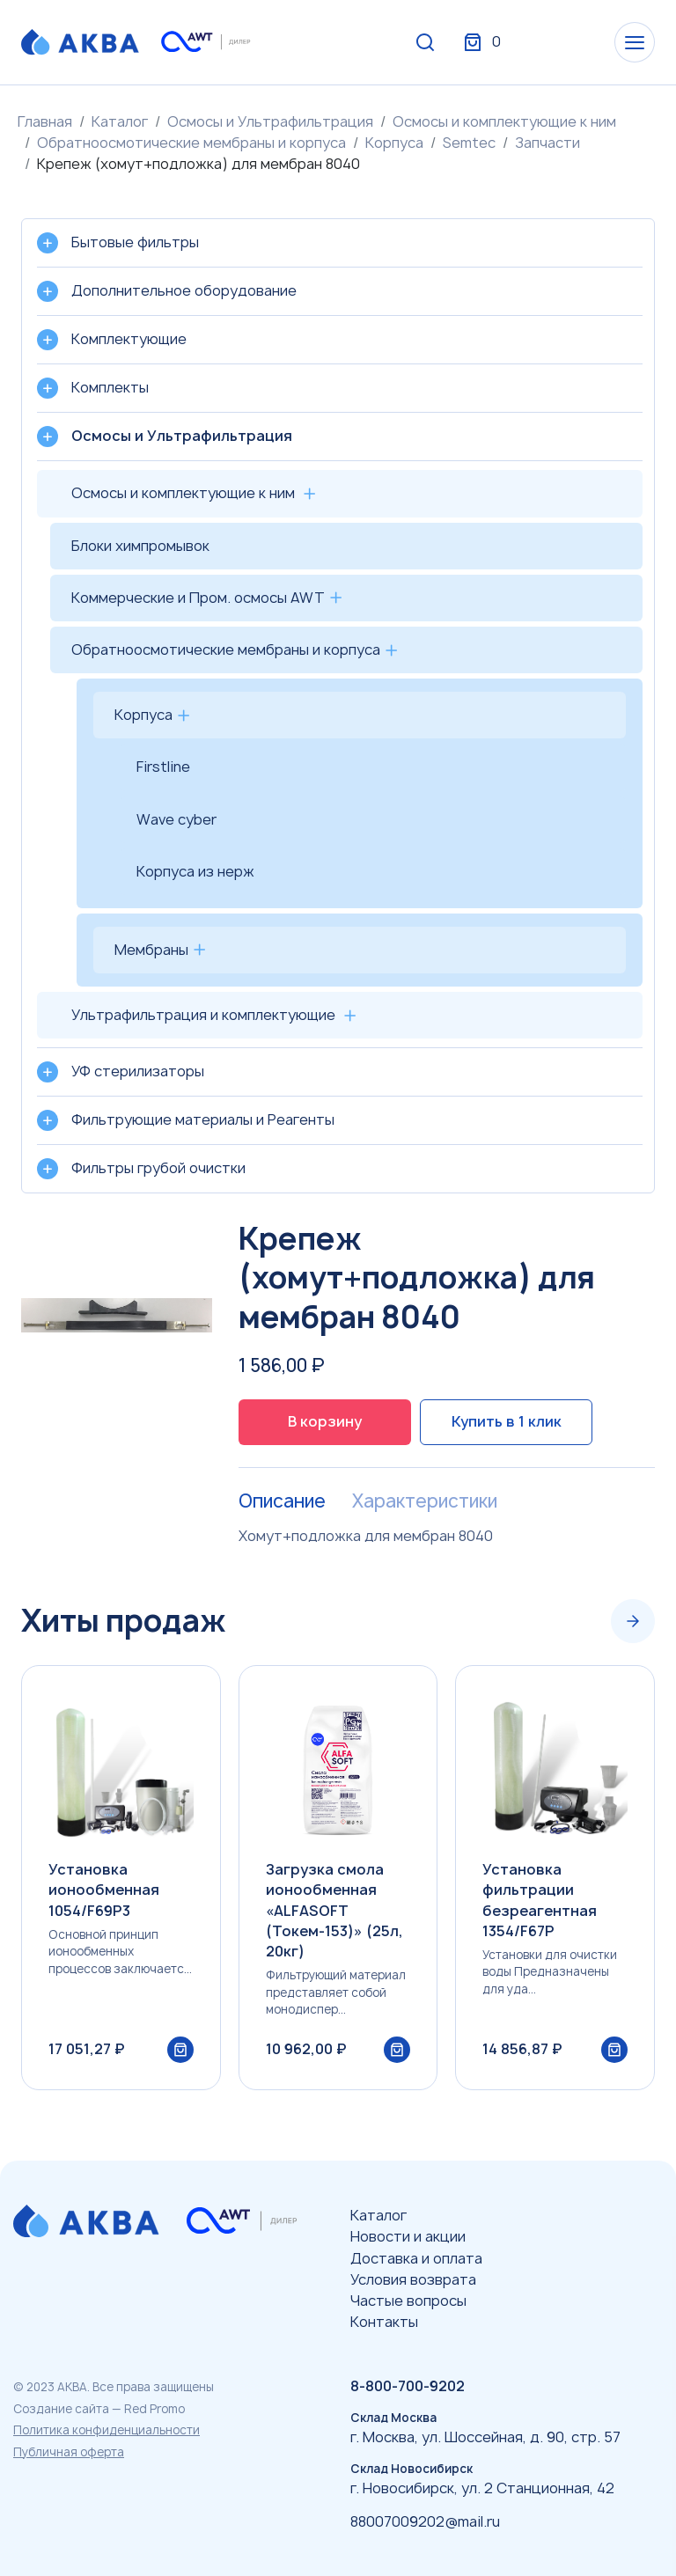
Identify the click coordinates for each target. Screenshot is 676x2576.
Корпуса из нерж (195, 871)
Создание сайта (61, 2409)
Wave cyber (176, 819)
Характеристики (424, 1501)
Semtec (469, 142)
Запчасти (547, 142)
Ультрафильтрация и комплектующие (203, 1014)
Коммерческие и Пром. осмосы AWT (198, 597)
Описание (282, 1501)
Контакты (384, 2321)
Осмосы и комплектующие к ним (504, 121)
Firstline (163, 766)
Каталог (120, 121)
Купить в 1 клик (507, 1421)
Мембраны (151, 949)
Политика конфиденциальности (106, 2430)
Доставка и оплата (416, 2258)
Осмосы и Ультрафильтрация (270, 121)
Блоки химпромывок (140, 545)
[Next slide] (633, 1621)
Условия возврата (413, 2279)
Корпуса (394, 142)
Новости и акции (408, 2236)
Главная (45, 121)
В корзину (325, 1421)
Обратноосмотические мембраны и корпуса (191, 142)
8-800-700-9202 (407, 2386)
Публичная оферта (68, 2452)
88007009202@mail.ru (425, 2521)
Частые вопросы (408, 2300)
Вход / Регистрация (524, 42)
